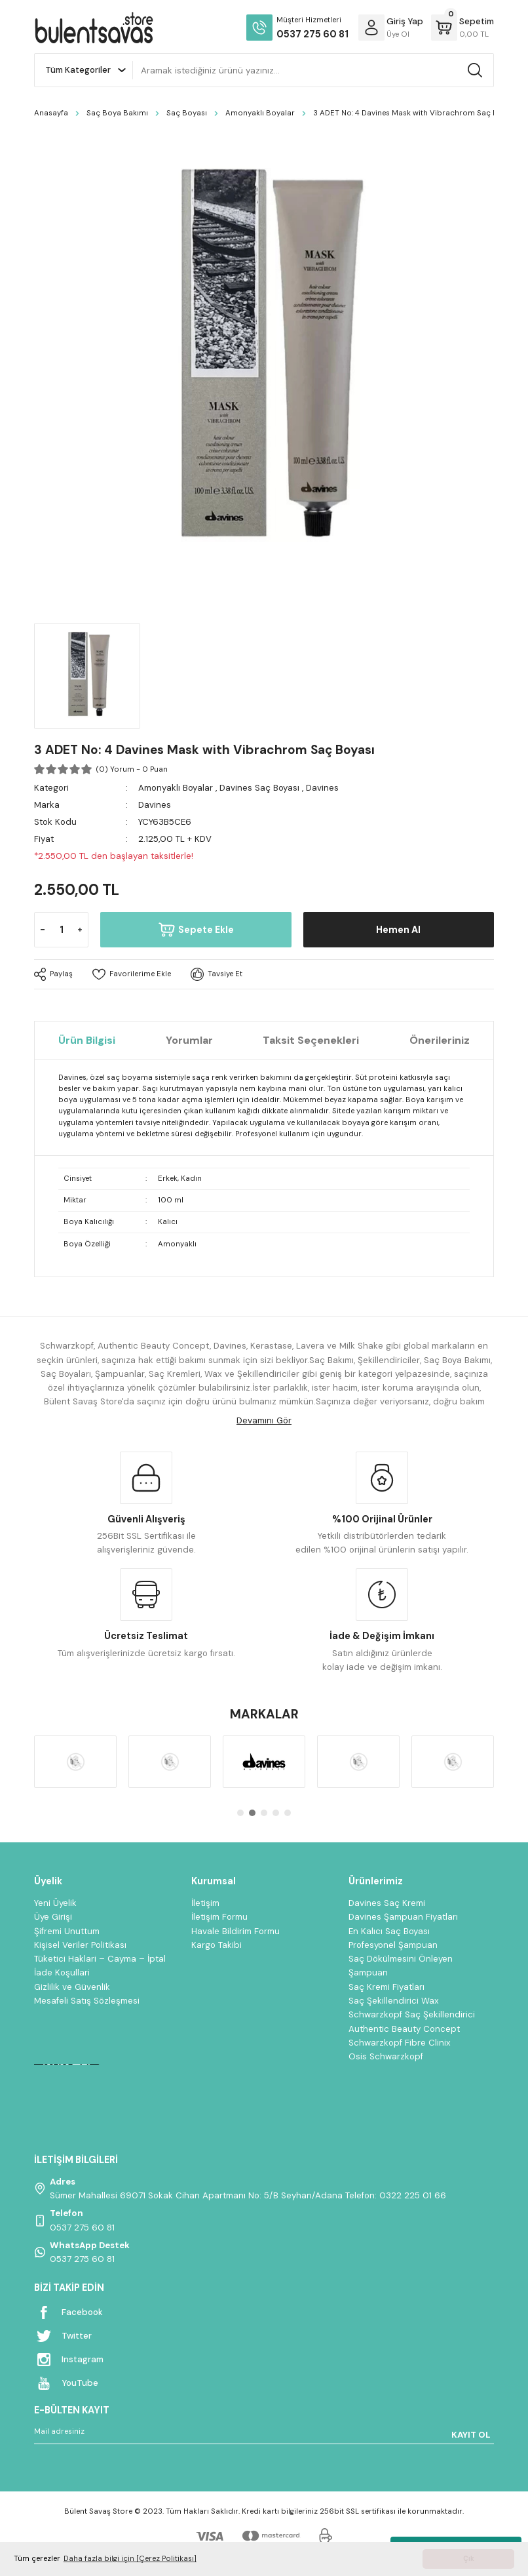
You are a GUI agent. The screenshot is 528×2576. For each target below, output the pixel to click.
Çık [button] (468, 2558)
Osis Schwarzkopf (386, 2056)
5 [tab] (287, 1813)
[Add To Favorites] (131, 974)
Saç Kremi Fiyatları (386, 1986)
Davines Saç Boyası (259, 787)
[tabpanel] (75, 1762)
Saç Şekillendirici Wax (394, 2000)
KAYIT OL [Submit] (471, 2434)
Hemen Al (398, 930)
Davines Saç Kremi (387, 1903)
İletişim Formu (219, 1916)
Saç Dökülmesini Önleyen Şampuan (401, 1965)
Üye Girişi (53, 1916)
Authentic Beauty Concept (404, 2028)
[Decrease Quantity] (42, 930)
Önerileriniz (439, 1040)
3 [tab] (264, 1813)
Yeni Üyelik (55, 1903)
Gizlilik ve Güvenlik (72, 1986)
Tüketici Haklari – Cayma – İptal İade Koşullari (100, 1965)
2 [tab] (252, 1813)
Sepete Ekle (196, 929)
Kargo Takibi (216, 1945)
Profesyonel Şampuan (393, 1945)
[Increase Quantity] (80, 930)
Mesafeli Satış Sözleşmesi (87, 2000)
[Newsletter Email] (264, 2434)
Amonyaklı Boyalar (175, 787)
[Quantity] (61, 930)
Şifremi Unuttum (67, 1931)
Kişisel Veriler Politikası (80, 1945)
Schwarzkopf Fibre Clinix (400, 2042)
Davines (322, 787)
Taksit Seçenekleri (311, 1040)
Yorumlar (189, 1040)
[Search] (313, 70)
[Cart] (462, 27)
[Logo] (93, 27)
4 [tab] (276, 1813)
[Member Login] (371, 27)
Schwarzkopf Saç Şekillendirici (412, 2014)
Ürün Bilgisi (86, 1040)
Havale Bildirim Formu (235, 1931)
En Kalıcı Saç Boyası (389, 1931)
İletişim (205, 1903)
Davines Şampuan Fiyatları (403, 1916)
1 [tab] (240, 1813)
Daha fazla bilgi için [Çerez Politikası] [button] (130, 2559)
